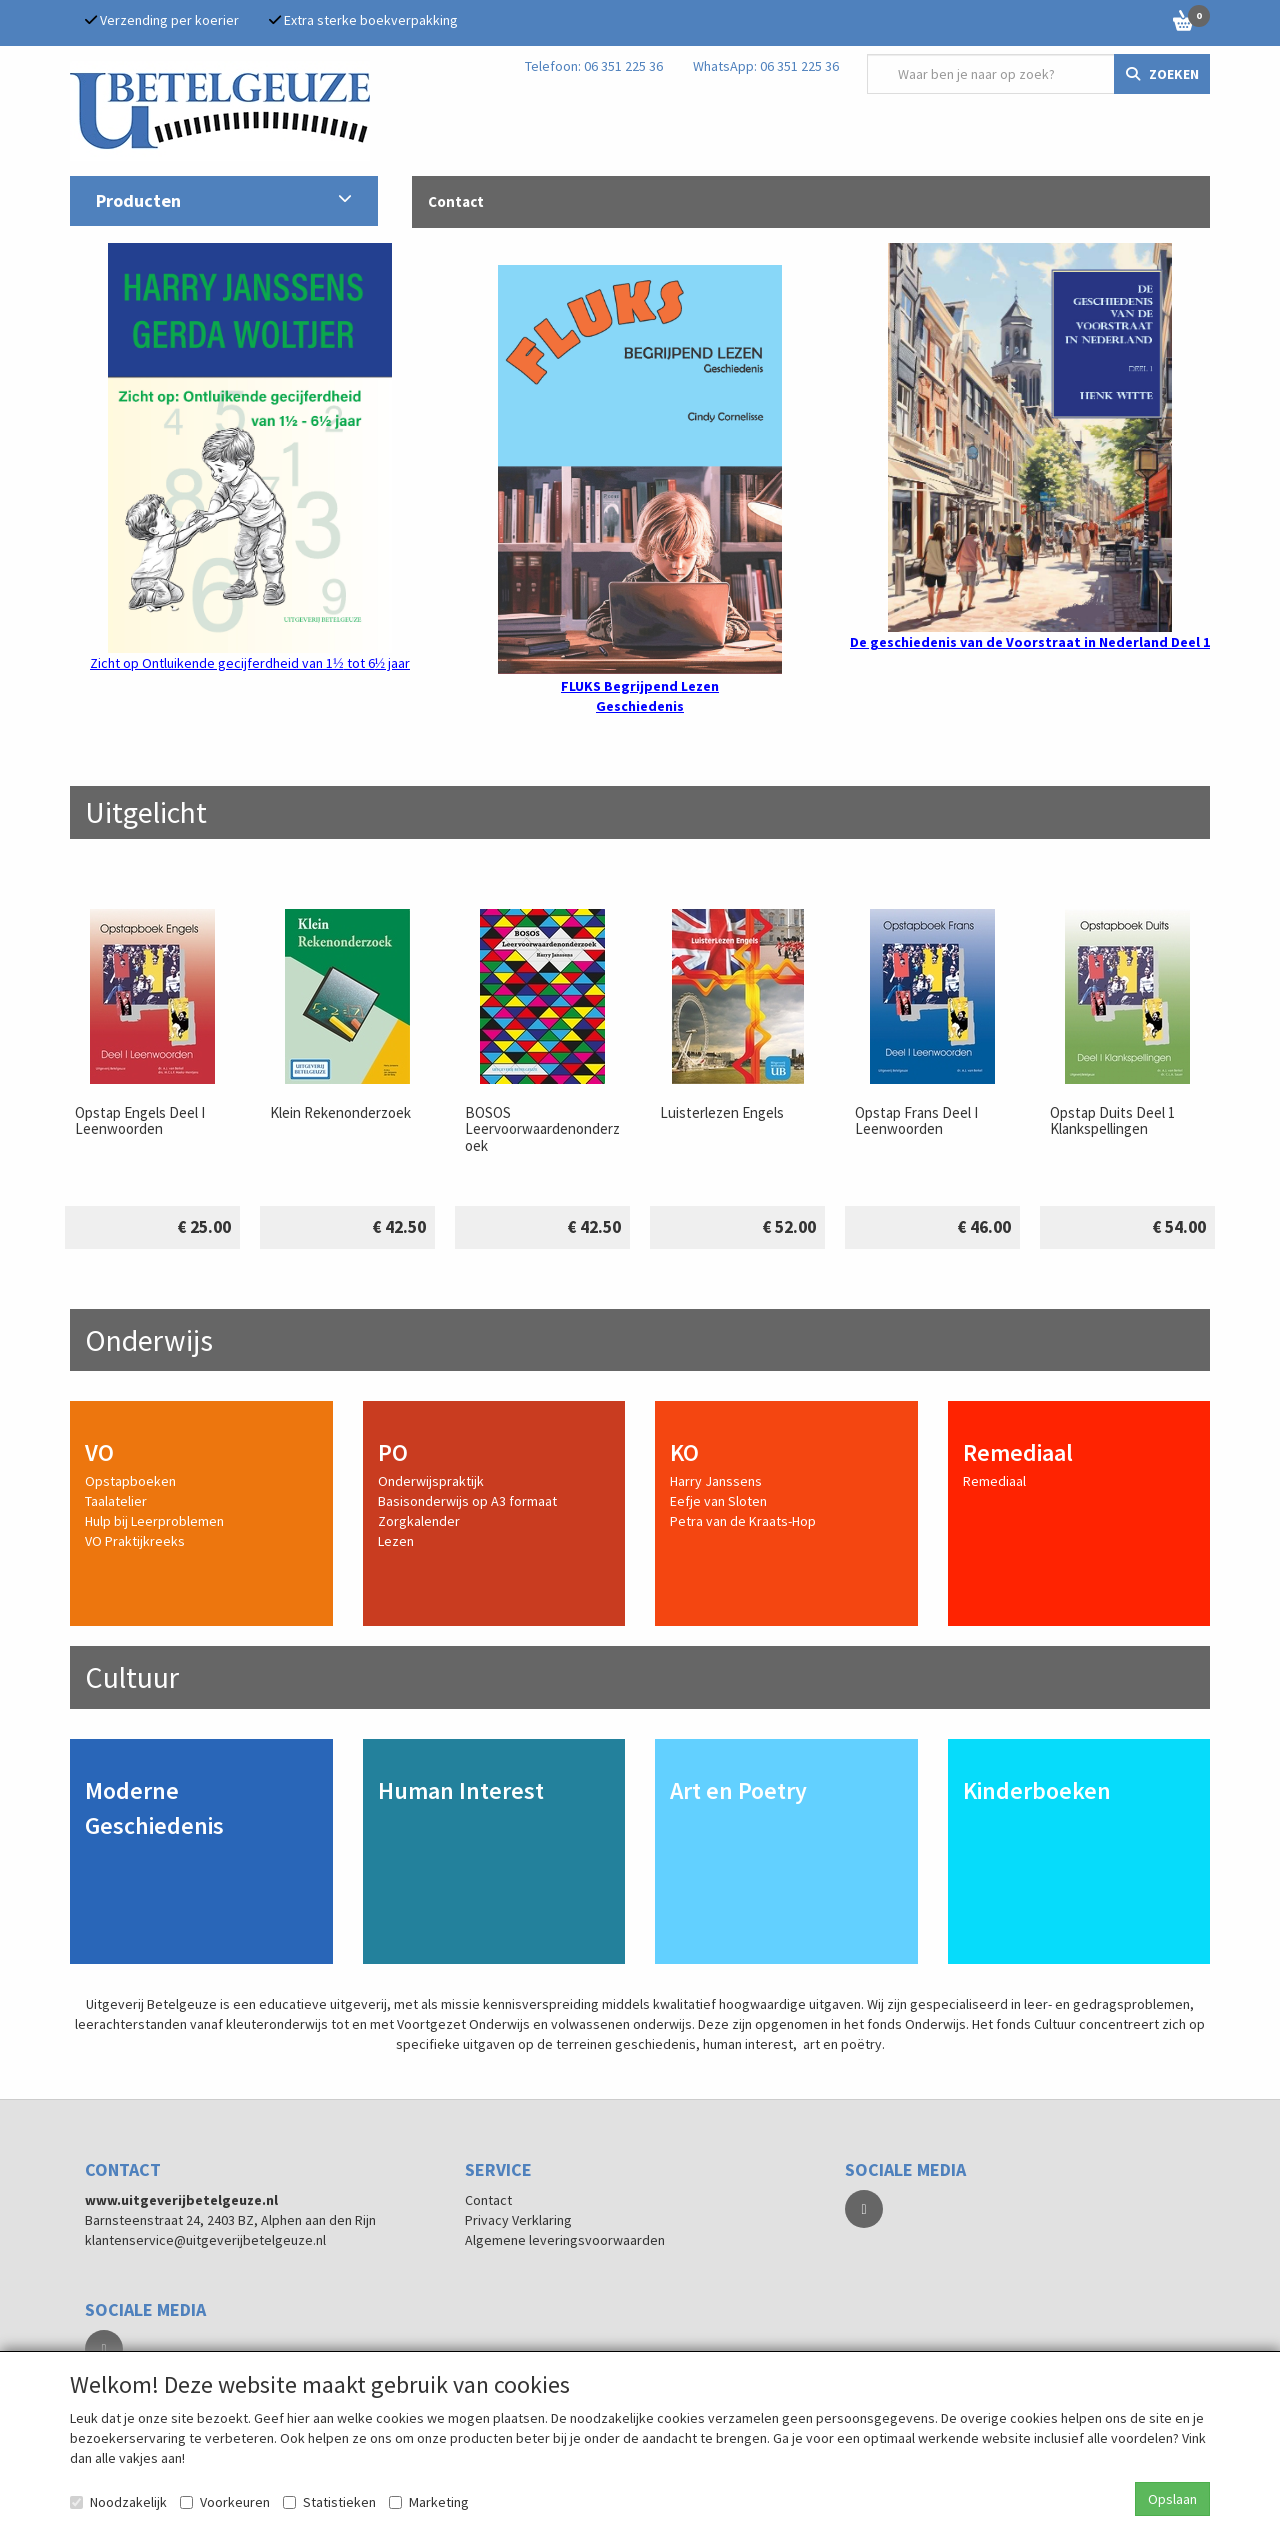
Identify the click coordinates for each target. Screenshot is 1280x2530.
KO (684, 1452)
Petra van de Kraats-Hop (743, 1521)
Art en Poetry (738, 1790)
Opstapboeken (130, 1481)
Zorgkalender (419, 1521)
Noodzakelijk (118, 2502)
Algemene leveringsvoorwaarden (565, 2240)
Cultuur (132, 1677)
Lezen (396, 1541)
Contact (488, 2200)
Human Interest (461, 1790)
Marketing (429, 2502)
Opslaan (1172, 2499)
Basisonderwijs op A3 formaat (467, 1501)
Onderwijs (149, 1340)
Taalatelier (116, 1501)
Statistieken (329, 2502)
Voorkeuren (225, 2502)
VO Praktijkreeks (135, 1541)
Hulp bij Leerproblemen (154, 1521)
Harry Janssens (716, 1481)
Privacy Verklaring (518, 2220)
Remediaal (1018, 1452)
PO (393, 1452)
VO (99, 1452)
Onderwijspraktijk (431, 1481)
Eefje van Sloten (718, 1501)
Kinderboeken (1037, 1790)
